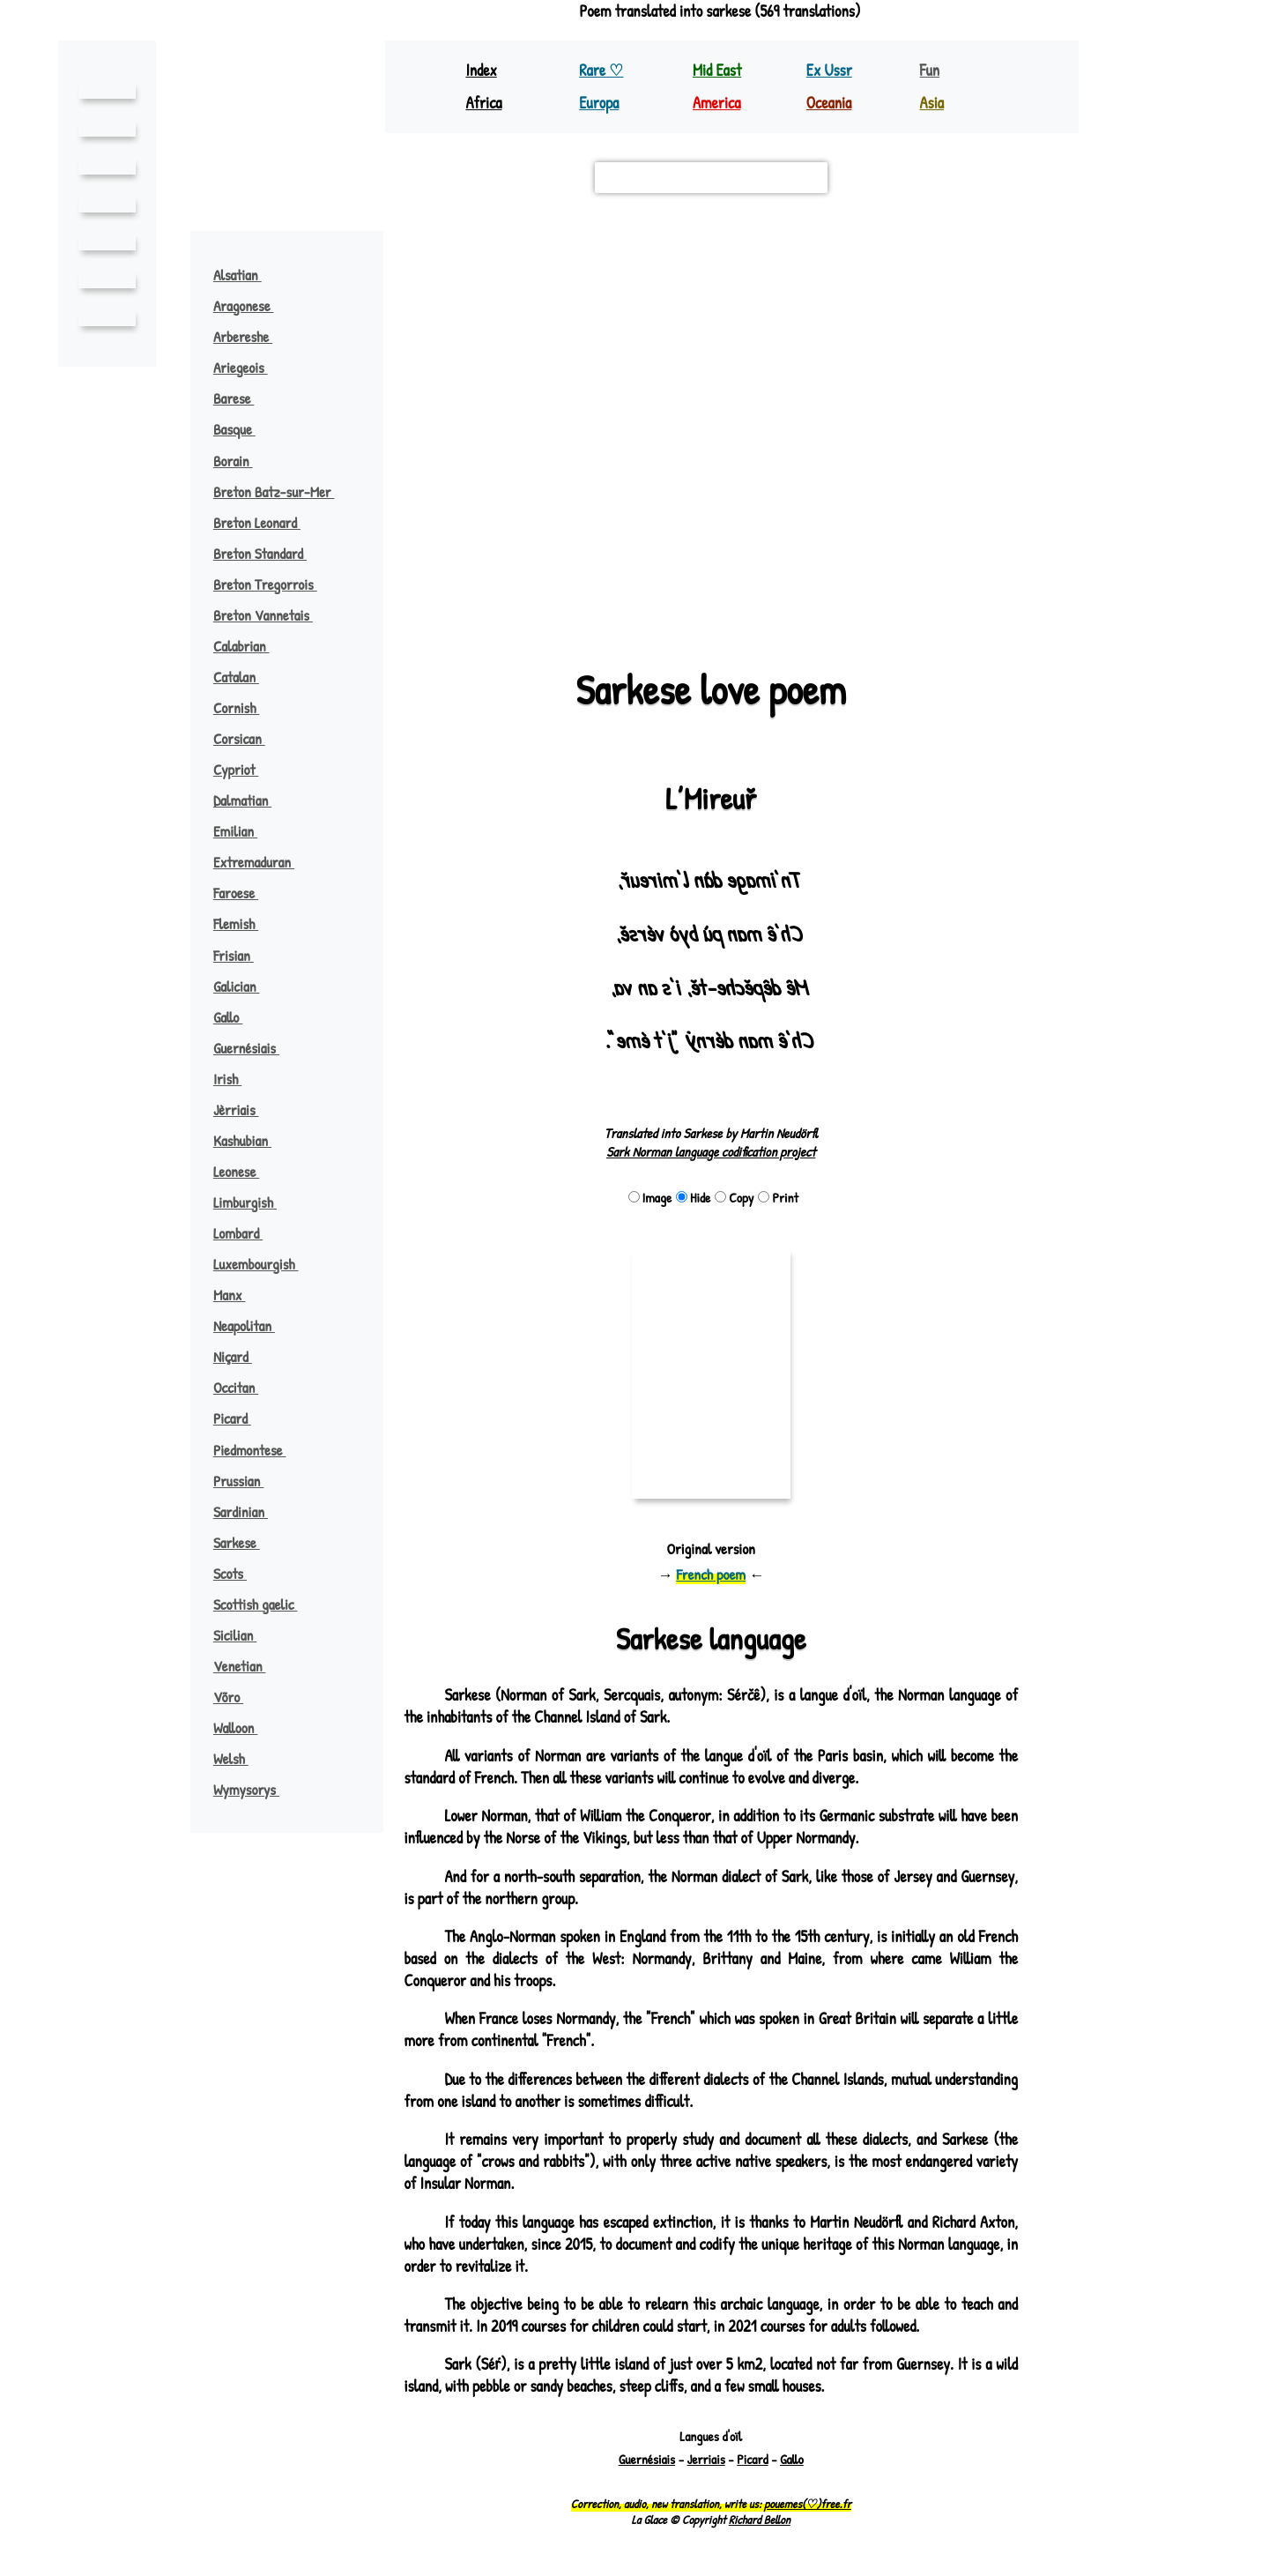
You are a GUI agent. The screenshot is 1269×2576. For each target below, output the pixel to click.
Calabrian (249, 646)
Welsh (240, 1758)
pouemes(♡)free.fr (806, 2505)
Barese (243, 398)
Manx (237, 1294)
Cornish (245, 707)
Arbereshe (254, 336)
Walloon (244, 1727)
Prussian (246, 1480)
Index (481, 70)
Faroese (246, 892)
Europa (599, 103)
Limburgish (253, 1202)
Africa (484, 103)
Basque (243, 429)
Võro (238, 1696)
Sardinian (248, 1511)
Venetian (247, 1666)
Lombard (247, 1233)
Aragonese (254, 305)
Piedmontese (259, 1450)
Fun (930, 70)
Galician (244, 986)
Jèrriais (245, 1109)
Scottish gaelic (265, 1604)
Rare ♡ (602, 70)
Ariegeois (250, 367)
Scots (239, 1573)
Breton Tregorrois (278, 584)
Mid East (717, 70)
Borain (241, 460)
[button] (654, 552)
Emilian (242, 831)
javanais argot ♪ (903, 438)
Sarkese (246, 1542)
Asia (932, 103)
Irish (236, 1078)
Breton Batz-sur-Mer (286, 491)
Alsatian (245, 274)
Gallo (236, 1017)
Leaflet (432, 608)
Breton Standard (270, 553)
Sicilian (242, 1635)
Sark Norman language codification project (711, 1152)
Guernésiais (255, 1048)
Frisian (241, 955)
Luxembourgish (266, 1264)
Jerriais (704, 2460)
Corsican (248, 738)
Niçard (241, 1356)
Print (780, 1197)
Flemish (245, 923)
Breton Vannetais (272, 615)
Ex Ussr (829, 70)
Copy (734, 1197)
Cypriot (245, 769)
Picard (240, 1418)
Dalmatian (250, 800)
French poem (710, 1574)
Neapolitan (253, 1325)
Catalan (244, 676)
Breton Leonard (268, 522)
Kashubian (250, 1140)
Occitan (243, 1387)
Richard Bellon (759, 2520)
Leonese (246, 1171)
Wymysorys (257, 1789)
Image (648, 1197)
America (718, 103)
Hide (691, 1197)
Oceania (830, 103)
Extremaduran (263, 862)
